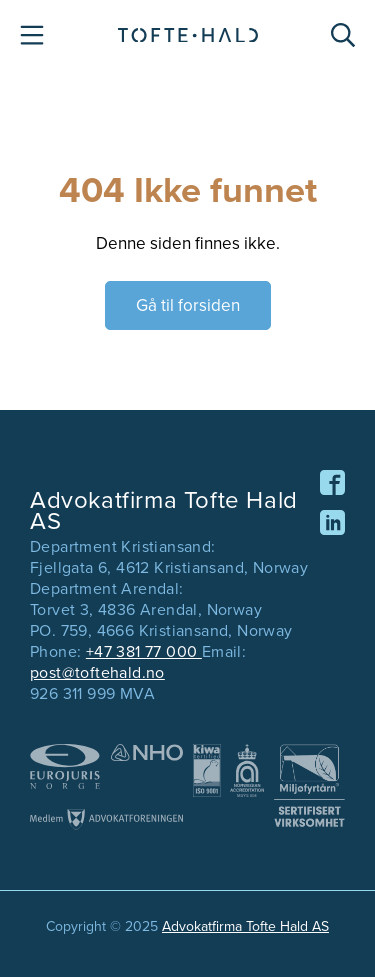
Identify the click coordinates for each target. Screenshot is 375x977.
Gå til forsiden (188, 305)
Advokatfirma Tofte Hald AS (245, 926)
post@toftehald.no (97, 672)
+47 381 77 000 (144, 651)
